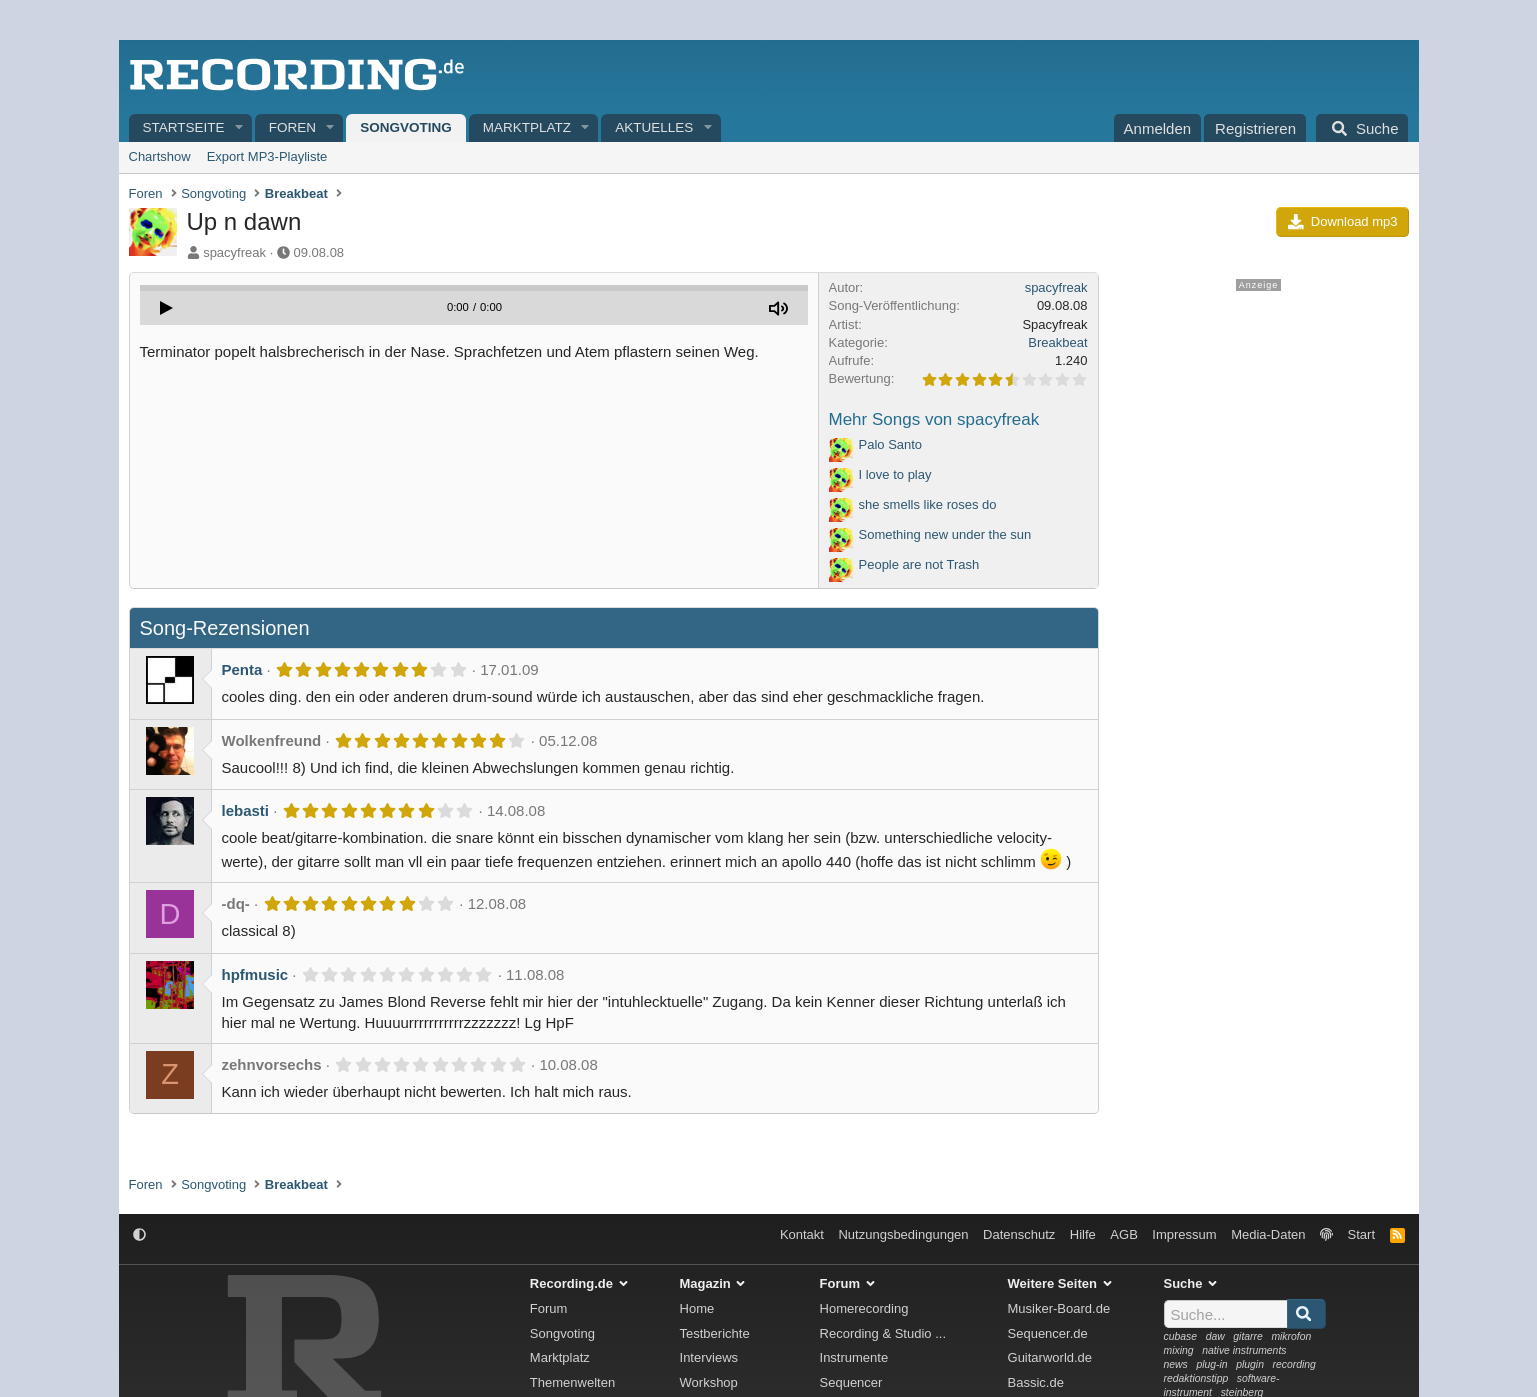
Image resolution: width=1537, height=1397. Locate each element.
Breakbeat (1057, 342)
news (1176, 1364)
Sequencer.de (1048, 1333)
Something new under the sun (945, 534)
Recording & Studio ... (883, 1333)
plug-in (1211, 1364)
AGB (1123, 1234)
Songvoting (406, 127)
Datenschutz (1019, 1234)
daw (1215, 1336)
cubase (1181, 1336)
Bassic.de (1036, 1382)
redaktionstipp (1196, 1378)
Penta (242, 669)
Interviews (709, 1357)
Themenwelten (572, 1382)
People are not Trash (919, 564)
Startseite (184, 127)
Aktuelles (654, 127)
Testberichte (715, 1333)
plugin (1250, 1364)
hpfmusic (255, 974)
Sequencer (851, 1382)
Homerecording (864, 1308)
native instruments (1244, 1350)
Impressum (1184, 1234)
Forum (549, 1308)
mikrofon (1291, 1336)
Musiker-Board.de (1059, 1308)
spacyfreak (234, 252)
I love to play (895, 474)
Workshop (709, 1382)
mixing (1179, 1350)
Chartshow (160, 156)
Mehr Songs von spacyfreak (934, 419)
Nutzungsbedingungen (903, 1234)
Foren (292, 127)
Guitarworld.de (1050, 1357)
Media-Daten (1268, 1234)
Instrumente (854, 1357)
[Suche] (1362, 128)
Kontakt (802, 1234)
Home (697, 1308)
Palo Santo (891, 444)
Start (1361, 1234)
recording (1294, 1364)
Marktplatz (527, 127)
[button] (239, 128)
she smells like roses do (928, 504)
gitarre (1247, 1336)
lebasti (246, 810)
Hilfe (1083, 1234)
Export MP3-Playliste (267, 156)
